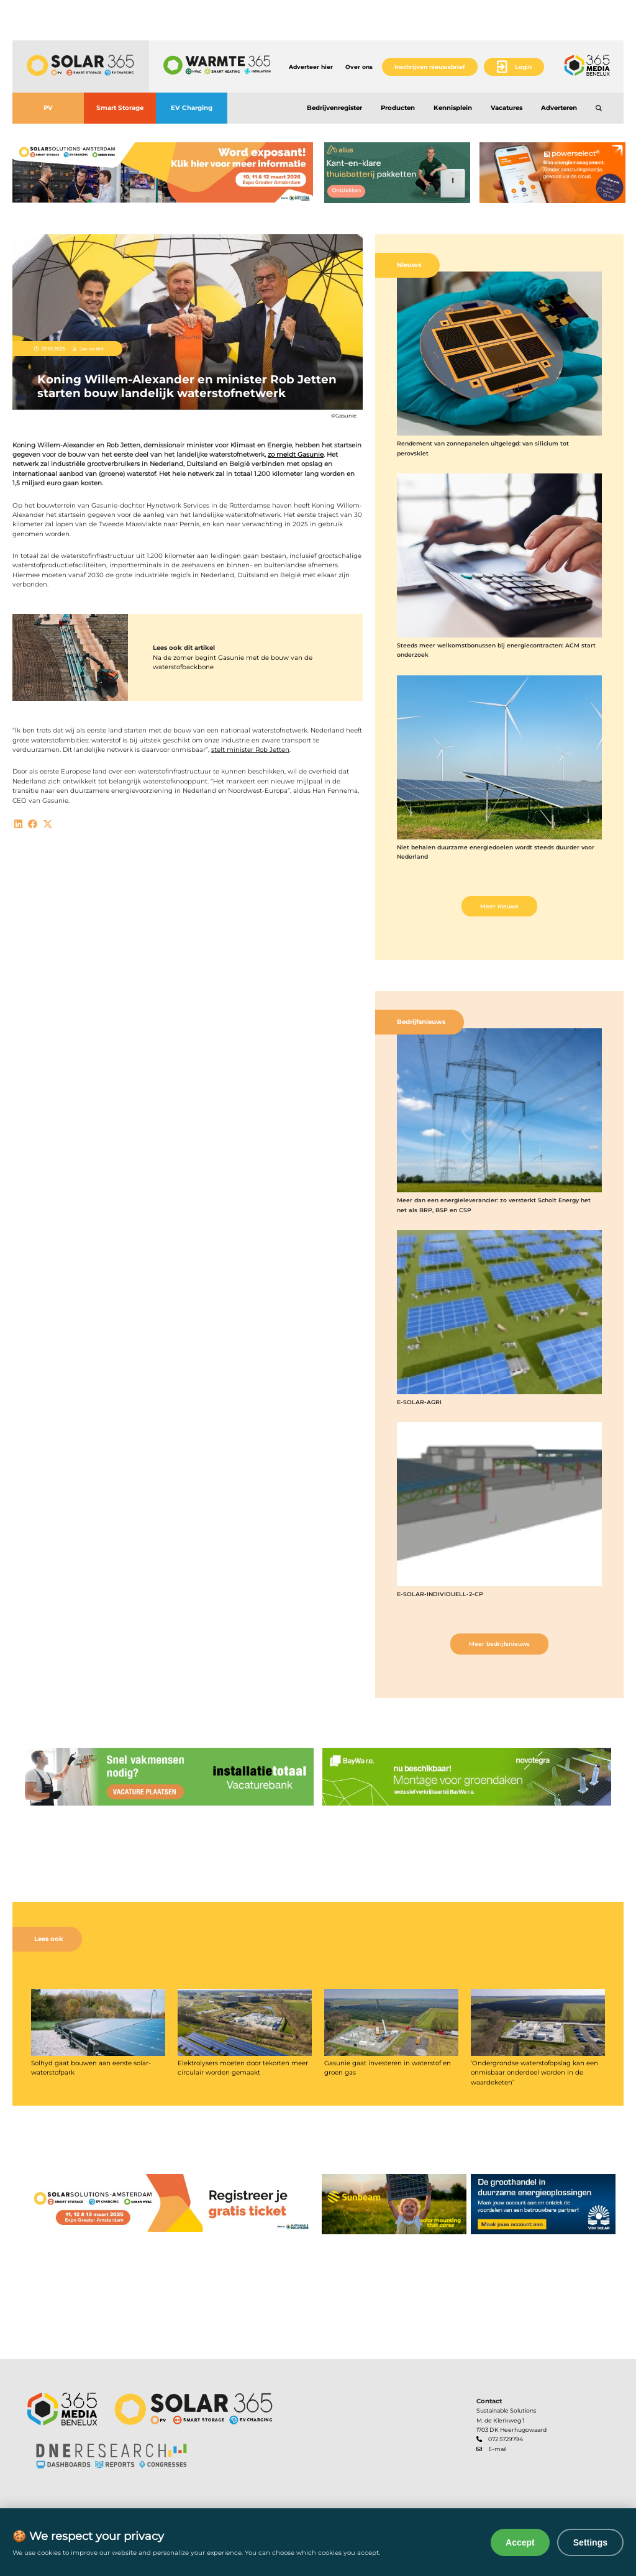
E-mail (497, 2449)
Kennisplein (453, 108)
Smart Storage (119, 108)
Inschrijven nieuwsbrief (429, 66)
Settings (590, 2542)
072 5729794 (505, 2439)
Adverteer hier (311, 66)
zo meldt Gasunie (296, 454)
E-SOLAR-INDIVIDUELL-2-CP (440, 1594)
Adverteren (559, 108)
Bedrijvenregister (334, 108)
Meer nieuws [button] (499, 906)
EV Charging (191, 108)
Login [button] (523, 66)
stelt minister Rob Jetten (250, 750)
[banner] (162, 172)
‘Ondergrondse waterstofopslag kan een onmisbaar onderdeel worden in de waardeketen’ (534, 2072)
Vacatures (506, 108)
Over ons (359, 66)
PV (48, 108)
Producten (398, 108)
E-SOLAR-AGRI (419, 1402)
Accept (520, 2542)
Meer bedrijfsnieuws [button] (499, 1643)
